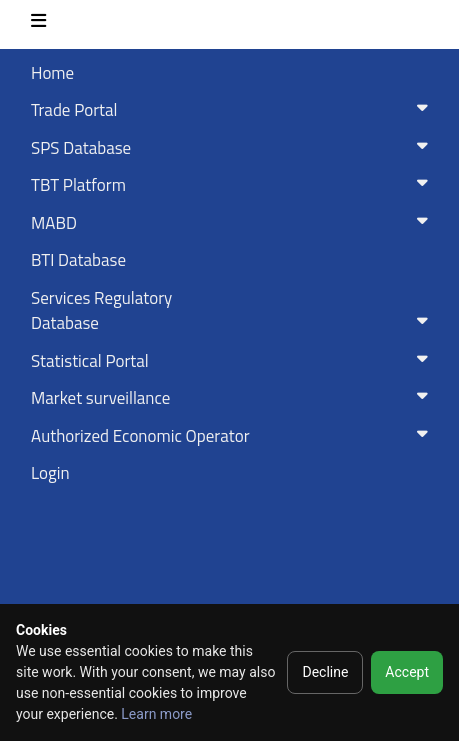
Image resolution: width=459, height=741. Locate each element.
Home (52, 73)
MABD (233, 223)
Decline (325, 672)
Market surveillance (233, 398)
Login (50, 473)
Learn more (156, 714)
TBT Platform (233, 185)
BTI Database (78, 260)
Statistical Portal (233, 361)
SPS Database (233, 148)
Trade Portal (233, 110)
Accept (407, 672)
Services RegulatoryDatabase (233, 311)
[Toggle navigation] (38, 24)
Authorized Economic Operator (233, 436)
